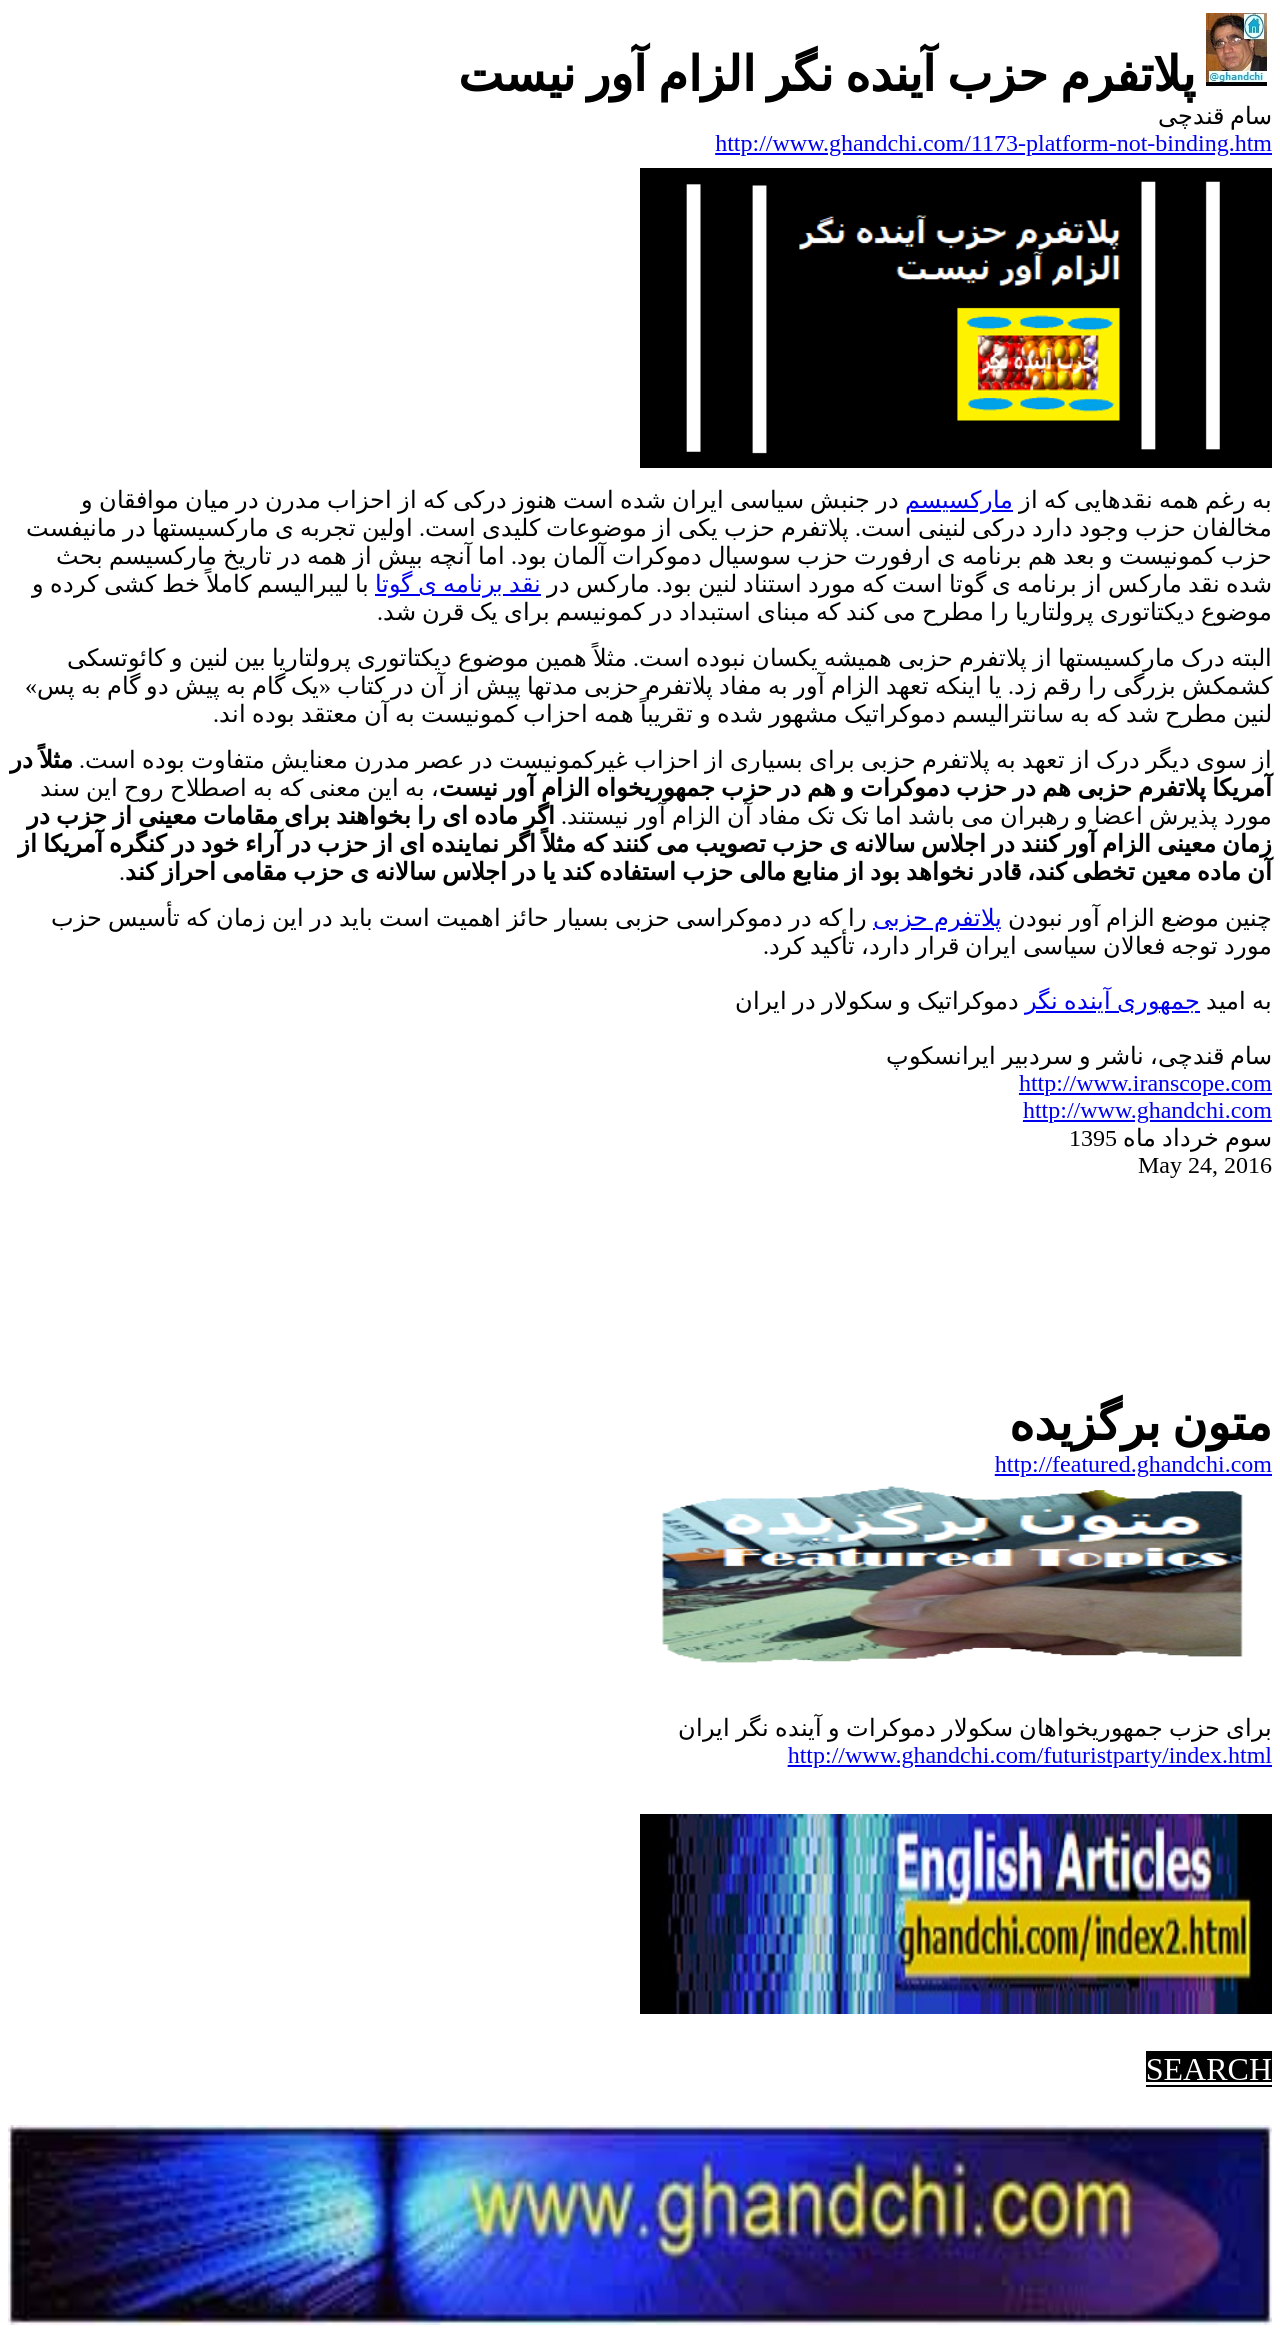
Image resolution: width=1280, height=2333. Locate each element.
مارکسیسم (959, 500)
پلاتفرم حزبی (937, 918)
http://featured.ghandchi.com (1133, 1464)
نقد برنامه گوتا (458, 584)
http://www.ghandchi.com (1147, 1110)
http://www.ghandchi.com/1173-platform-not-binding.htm (993, 143)
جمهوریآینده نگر (1112, 1001)
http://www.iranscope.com (1145, 1083)
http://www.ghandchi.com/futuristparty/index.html (1030, 1755)
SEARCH (1209, 2069)
